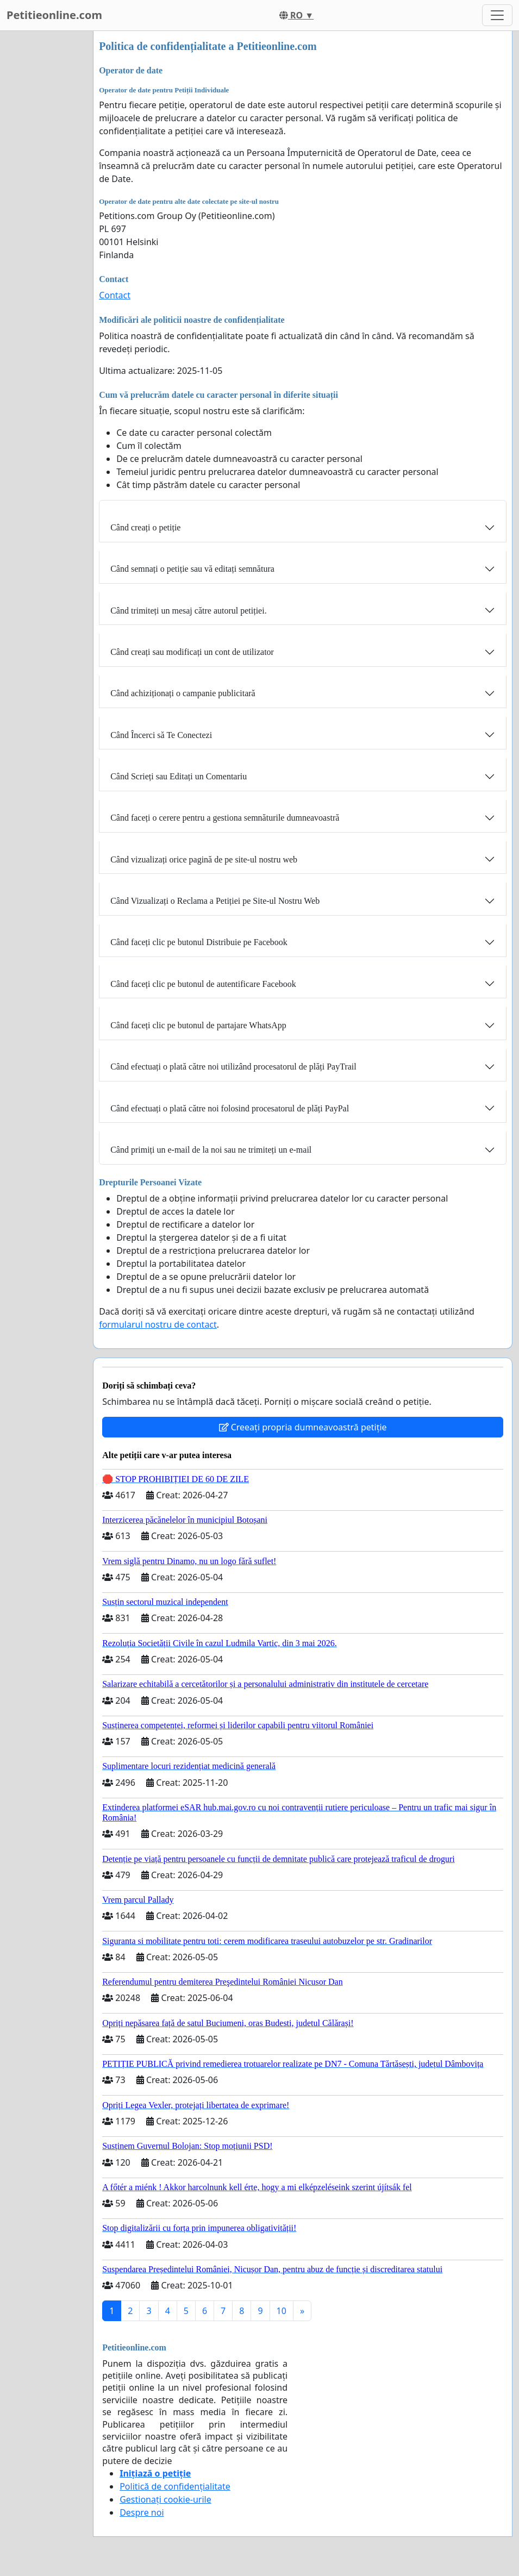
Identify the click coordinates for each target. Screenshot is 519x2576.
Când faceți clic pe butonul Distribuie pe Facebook (198, 942)
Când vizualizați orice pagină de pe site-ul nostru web (203, 859)
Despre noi (142, 2512)
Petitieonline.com (54, 15)
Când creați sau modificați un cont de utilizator (192, 651)
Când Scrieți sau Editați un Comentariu (178, 776)
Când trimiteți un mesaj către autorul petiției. (188, 610)
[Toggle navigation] (497, 15)
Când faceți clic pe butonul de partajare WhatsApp (198, 1025)
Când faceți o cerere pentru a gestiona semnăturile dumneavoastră (224, 817)
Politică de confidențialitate (175, 2486)
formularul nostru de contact (158, 1324)
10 (281, 2311)
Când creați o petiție (145, 527)
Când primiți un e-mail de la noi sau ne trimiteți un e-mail (210, 1149)
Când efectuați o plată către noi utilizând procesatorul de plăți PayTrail (233, 1066)
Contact (114, 295)
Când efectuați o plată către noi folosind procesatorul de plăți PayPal (229, 1108)
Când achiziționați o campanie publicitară (182, 693)
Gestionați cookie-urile (165, 2499)
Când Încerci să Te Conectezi (161, 735)
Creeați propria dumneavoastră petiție (303, 1427)
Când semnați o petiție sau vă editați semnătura (192, 568)
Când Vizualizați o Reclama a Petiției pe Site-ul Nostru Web (215, 900)
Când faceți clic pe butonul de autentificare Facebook (203, 984)
